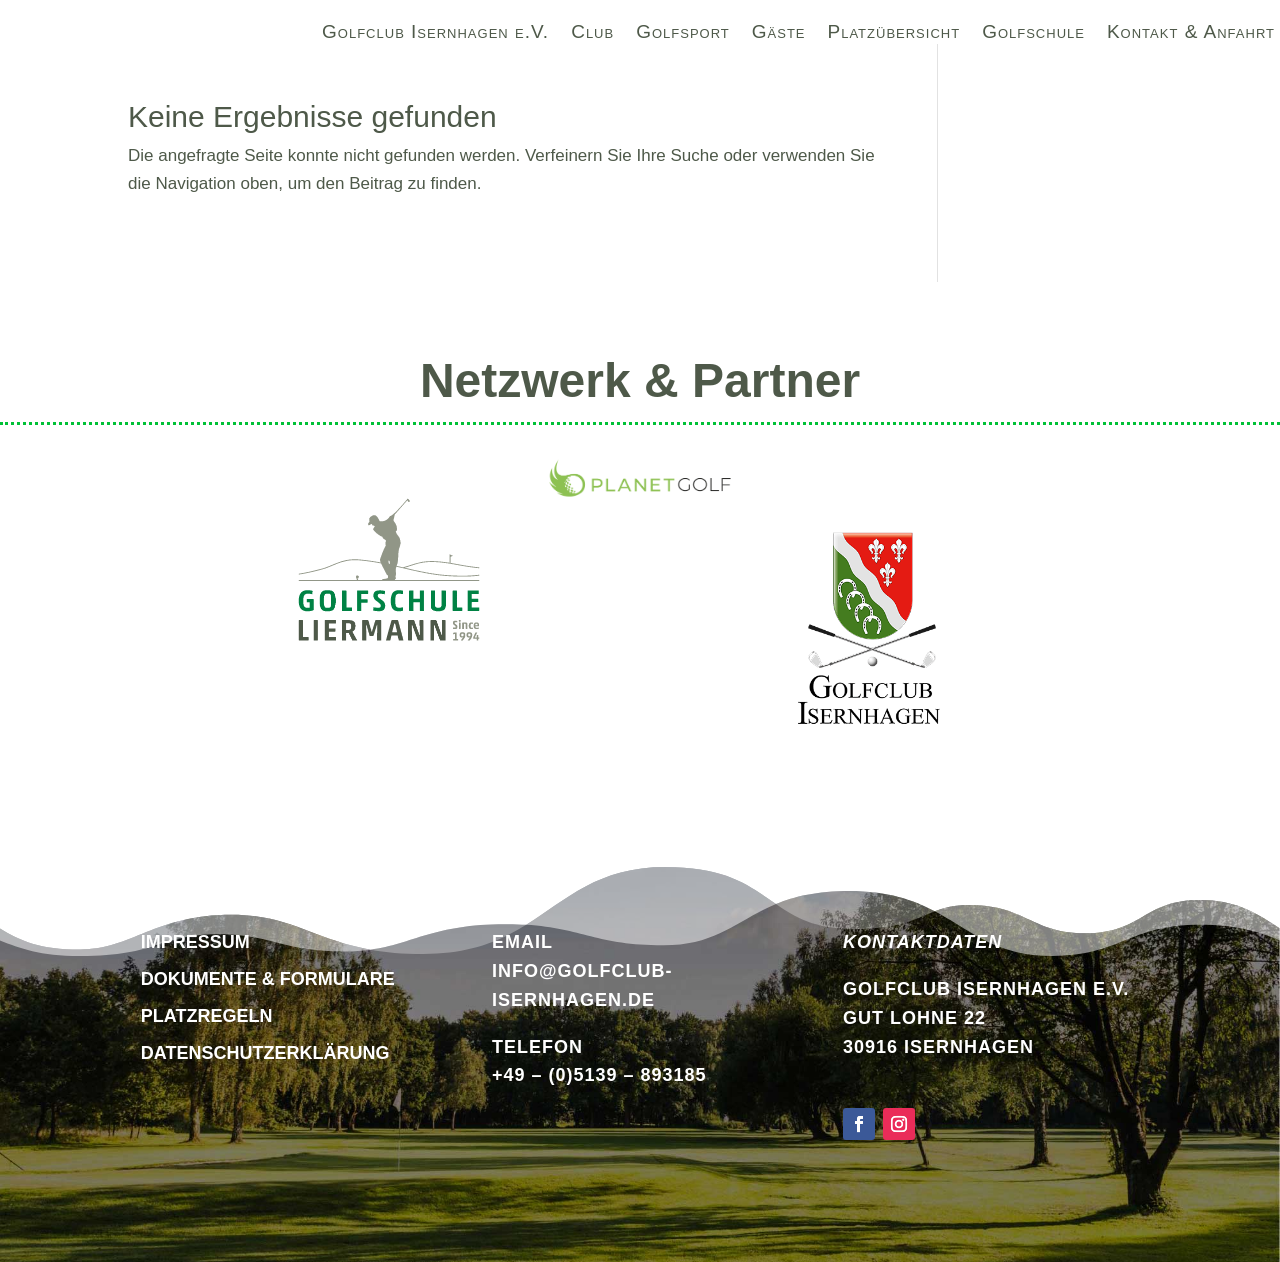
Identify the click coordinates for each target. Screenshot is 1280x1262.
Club (592, 35)
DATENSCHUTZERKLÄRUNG (265, 1053)
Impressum (195, 942)
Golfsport (683, 35)
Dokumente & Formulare (268, 979)
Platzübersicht (894, 35)
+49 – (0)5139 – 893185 (599, 1075)
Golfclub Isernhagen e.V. (435, 35)
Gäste (779, 35)
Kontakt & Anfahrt (1191, 35)
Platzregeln (207, 1016)
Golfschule (1033, 35)
